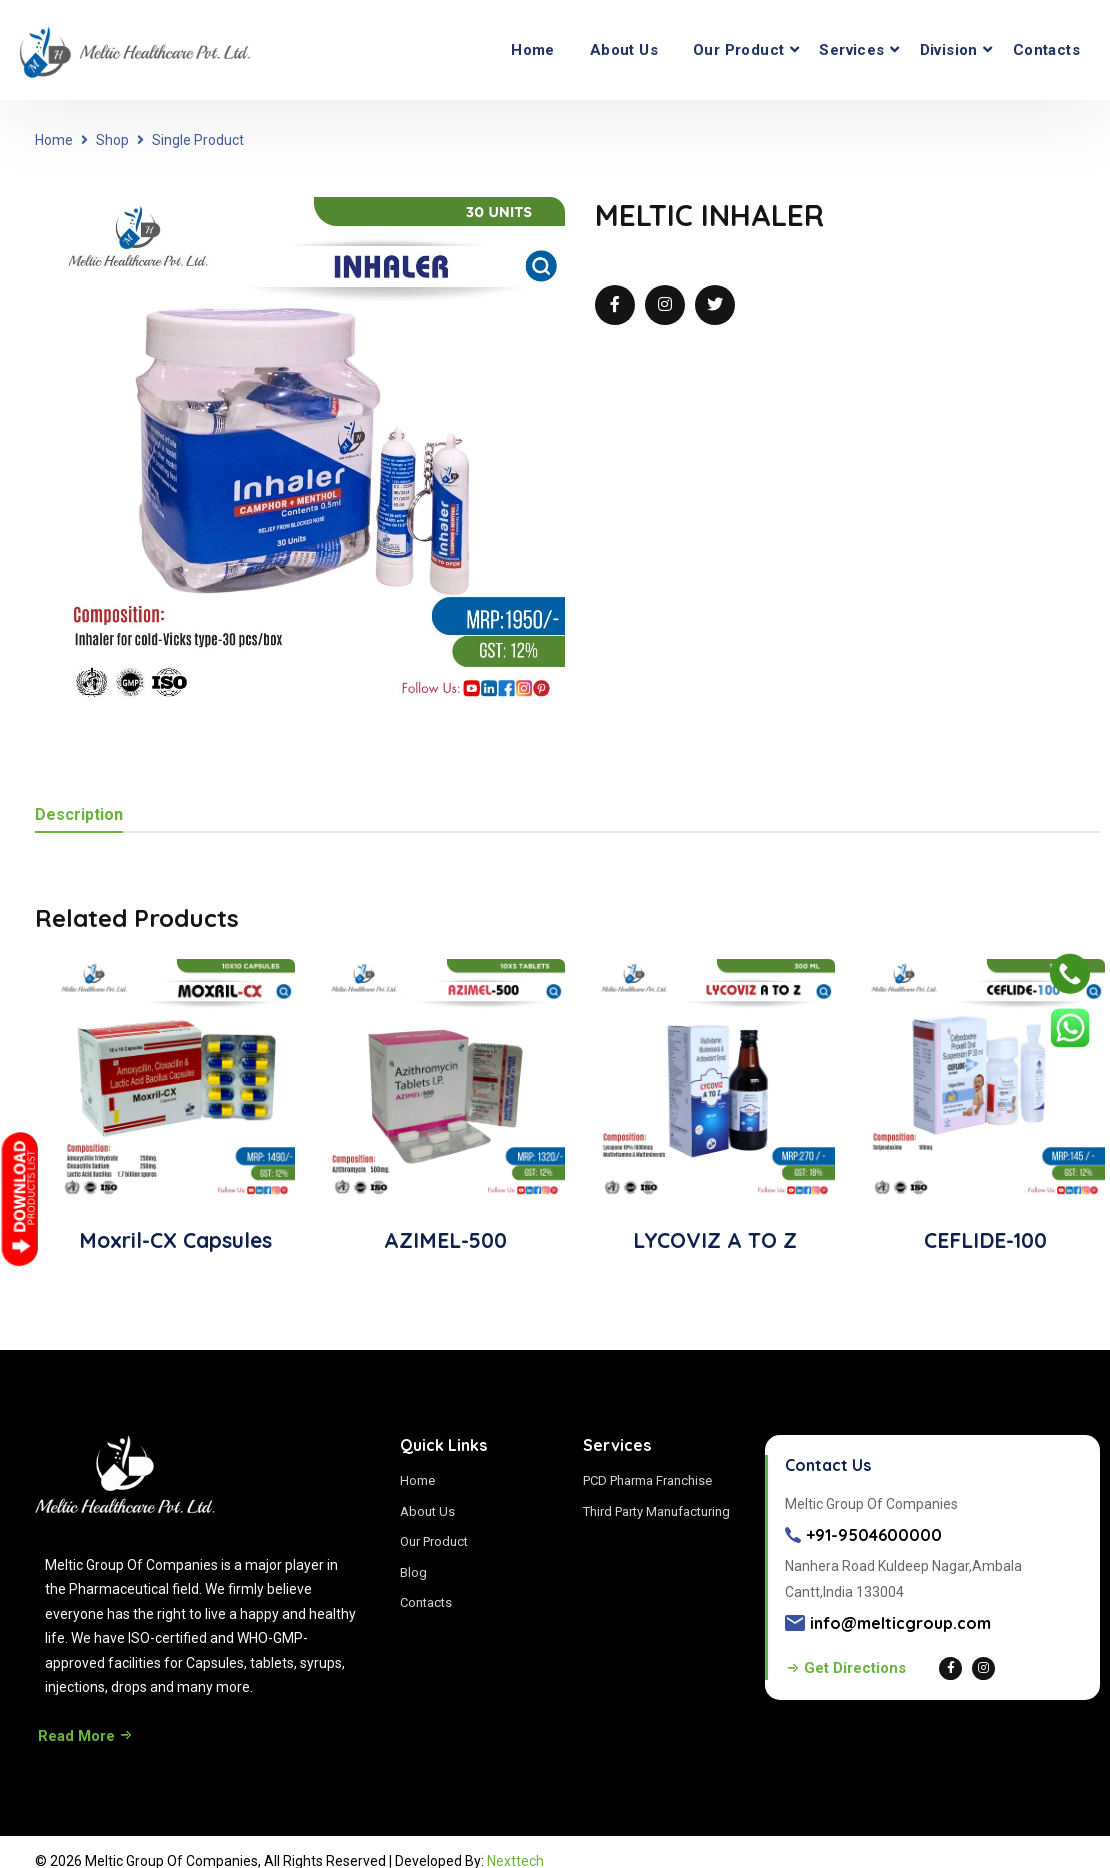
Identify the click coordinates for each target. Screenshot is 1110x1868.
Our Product (738, 50)
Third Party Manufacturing (656, 1511)
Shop (112, 140)
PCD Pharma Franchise (647, 1480)
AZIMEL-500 (445, 1240)
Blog (413, 1572)
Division (949, 50)
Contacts (1046, 50)
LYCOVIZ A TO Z (715, 1240)
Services (851, 50)
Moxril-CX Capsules (175, 1240)
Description (79, 815)
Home (533, 50)
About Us (624, 50)
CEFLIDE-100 (985, 1240)
